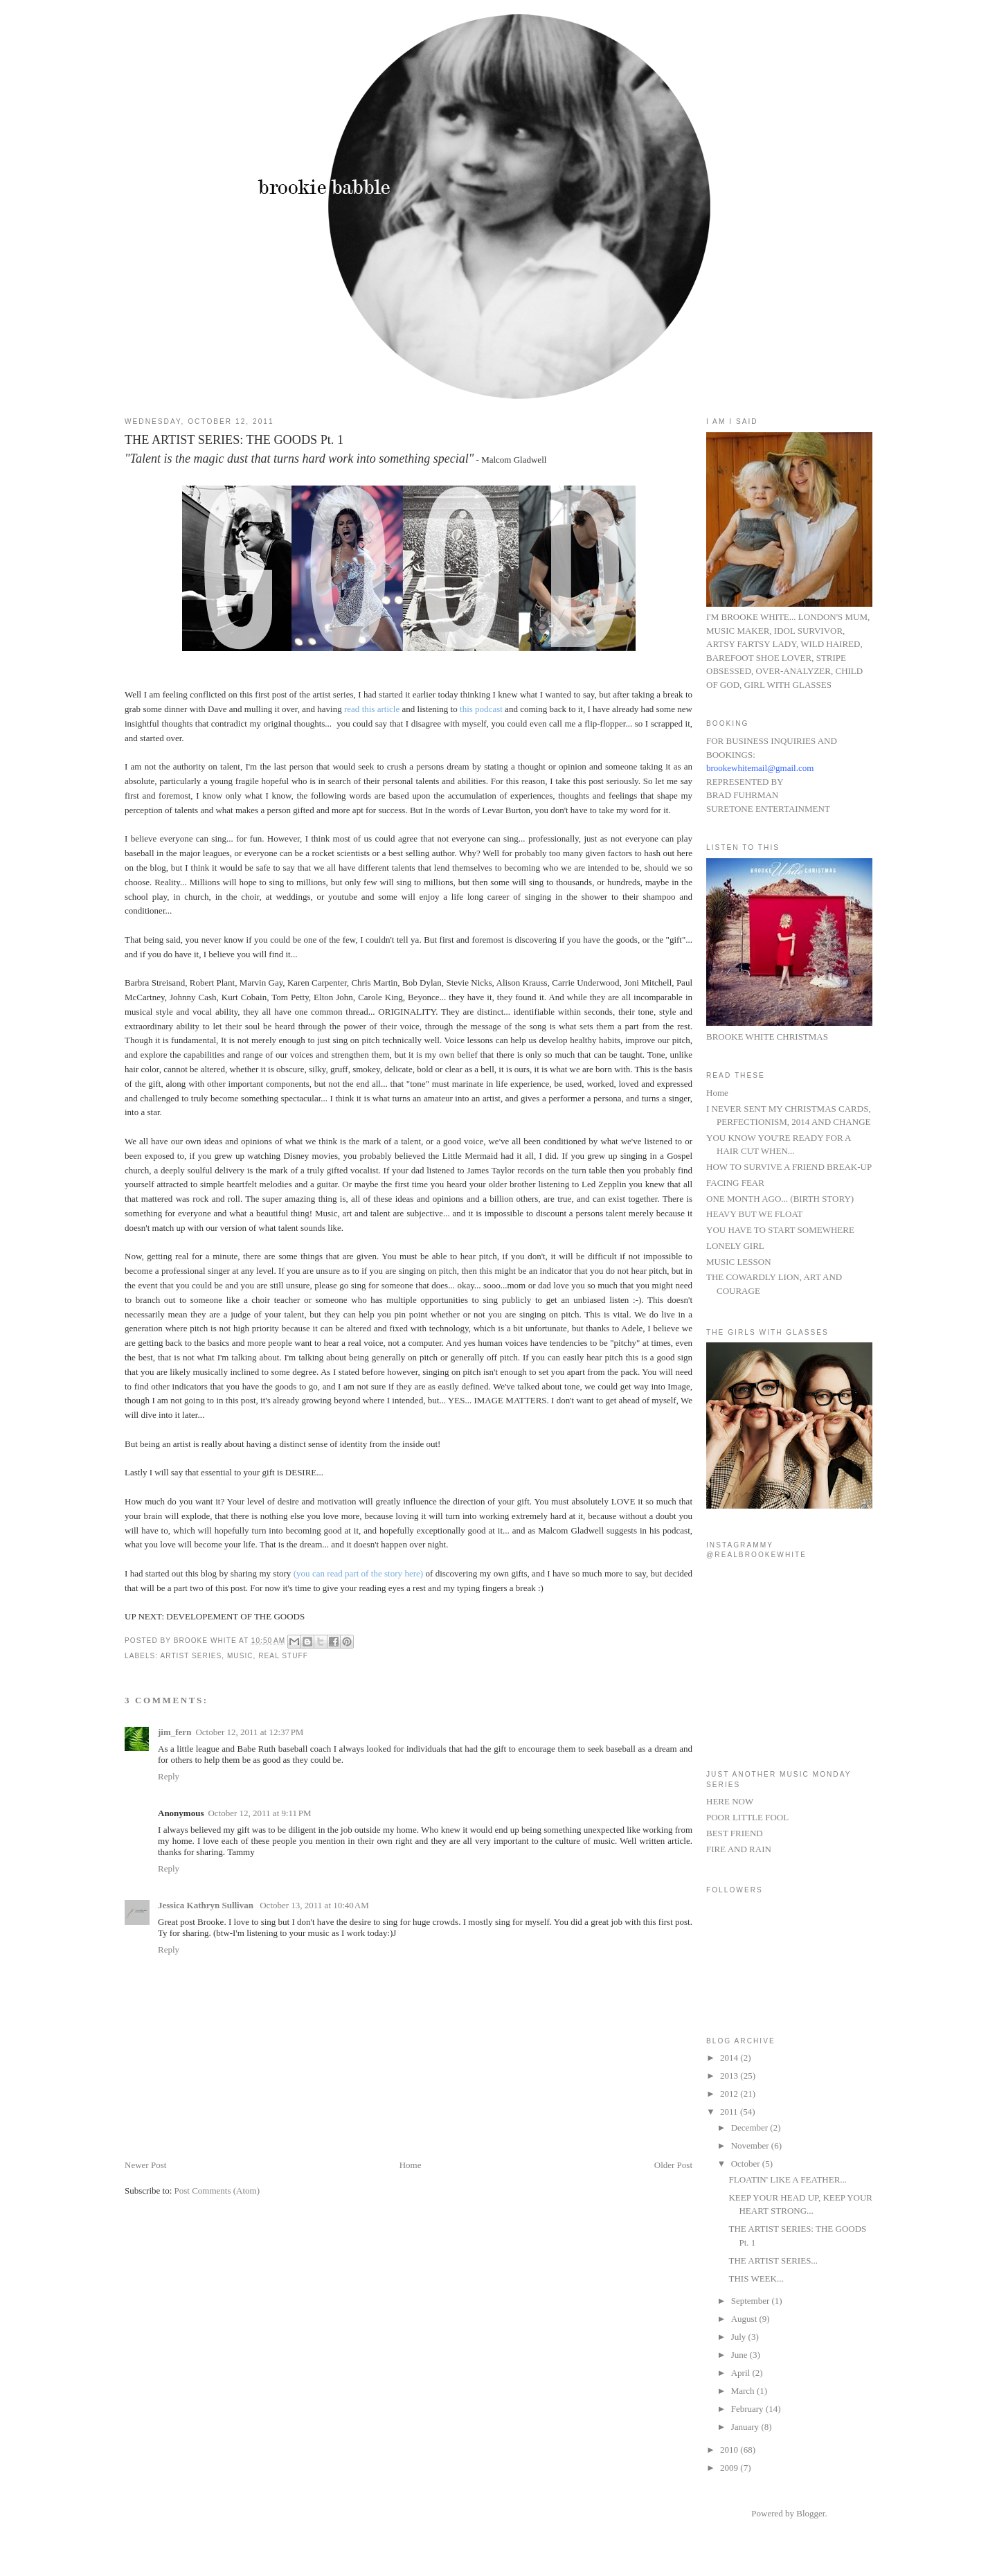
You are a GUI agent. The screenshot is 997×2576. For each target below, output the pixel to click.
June (740, 2355)
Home (410, 2165)
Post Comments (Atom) (217, 2190)
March (744, 2391)
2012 (730, 2093)
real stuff (283, 1656)
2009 (730, 2467)
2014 (730, 2057)
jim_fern (174, 1732)
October (746, 2163)
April (742, 2373)
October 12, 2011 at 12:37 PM (249, 1732)
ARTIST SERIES (191, 1656)
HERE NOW (729, 1801)
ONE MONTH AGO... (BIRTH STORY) (780, 1198)
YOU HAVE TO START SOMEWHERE (780, 1230)
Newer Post (145, 2165)
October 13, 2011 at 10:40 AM (314, 1905)
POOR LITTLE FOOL (747, 1817)
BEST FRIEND (734, 1833)
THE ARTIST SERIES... (773, 2260)
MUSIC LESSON (738, 1261)
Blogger (810, 2513)
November (751, 2145)
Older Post (673, 2165)
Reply (168, 1776)
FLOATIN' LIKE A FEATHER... (787, 2179)
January (746, 2427)
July (739, 2336)
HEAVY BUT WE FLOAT (754, 1214)
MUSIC (240, 1656)
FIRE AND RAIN (738, 1849)
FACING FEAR (735, 1183)
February (748, 2409)
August (745, 2318)
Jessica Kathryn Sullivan (206, 1905)
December (751, 2127)
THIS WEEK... (755, 2278)
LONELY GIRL (735, 1246)
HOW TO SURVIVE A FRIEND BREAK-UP (789, 1167)
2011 (730, 2111)
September (751, 2300)
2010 (730, 2449)
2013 (730, 2075)
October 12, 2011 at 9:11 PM (259, 1813)
